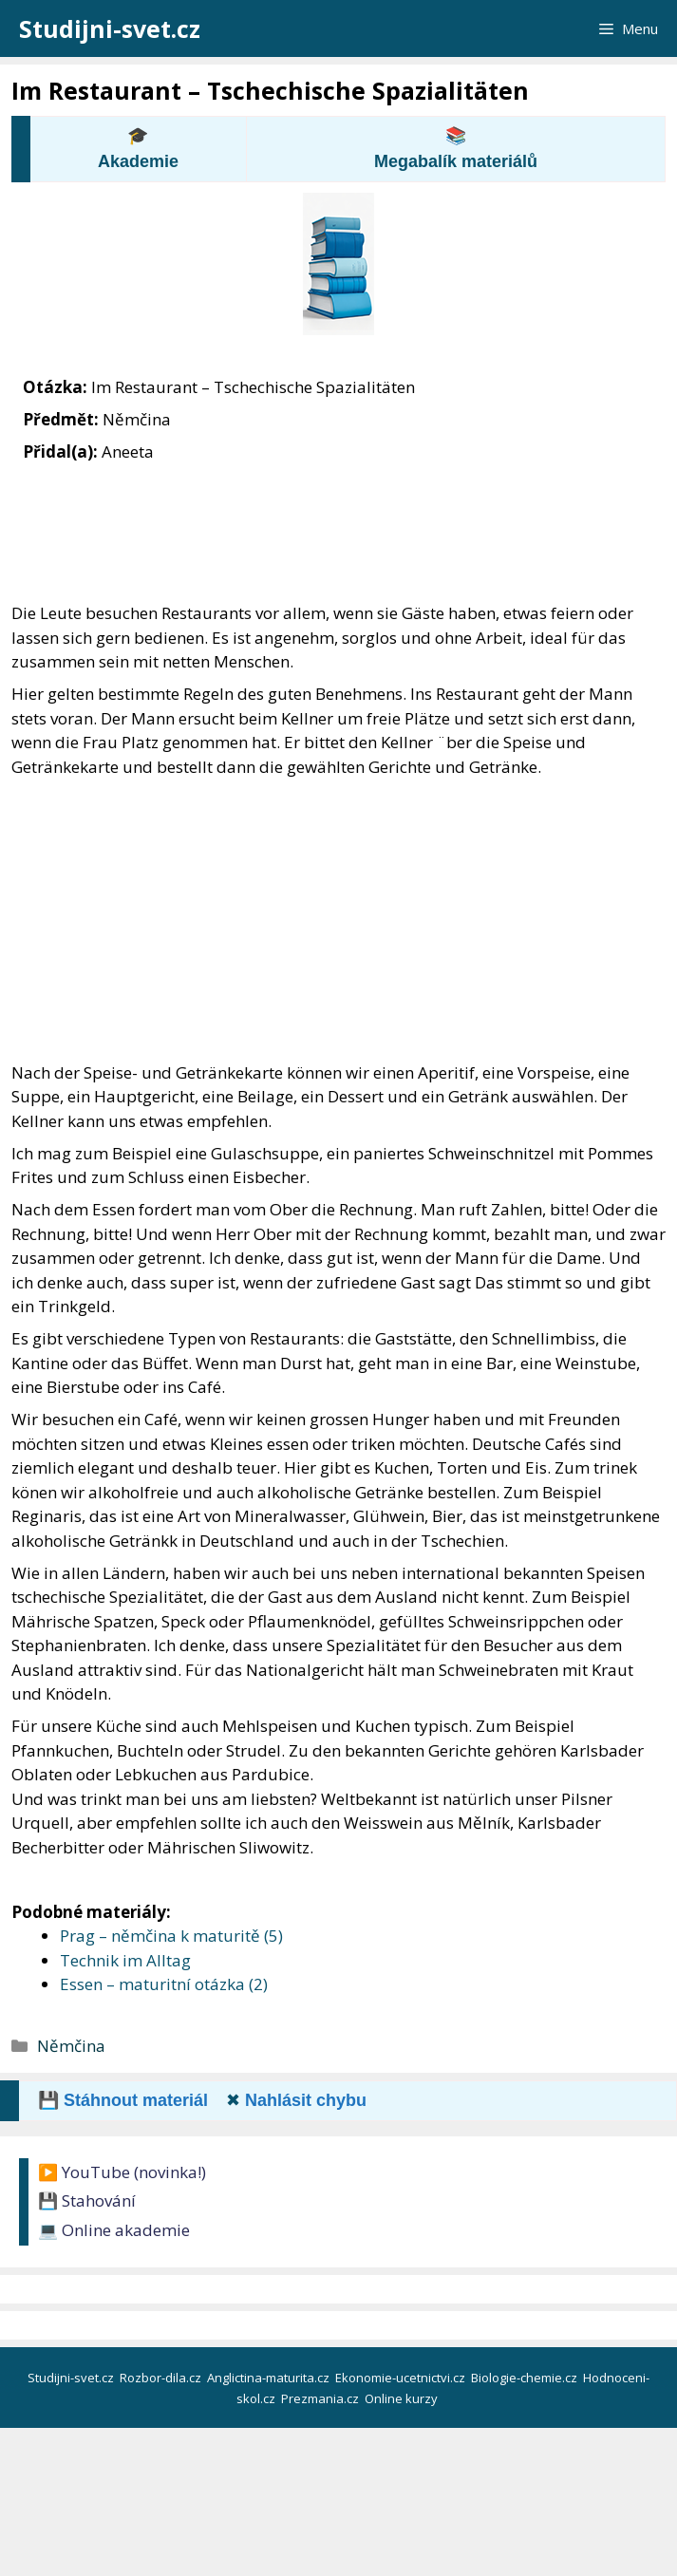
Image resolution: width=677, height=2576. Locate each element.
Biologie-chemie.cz (525, 2377)
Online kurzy (403, 2398)
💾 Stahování (87, 2200)
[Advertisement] (338, 920)
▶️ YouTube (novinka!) (122, 2172)
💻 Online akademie (114, 2230)
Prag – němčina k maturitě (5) (171, 1935)
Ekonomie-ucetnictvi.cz (401, 2377)
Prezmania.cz (321, 2398)
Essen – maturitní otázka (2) (164, 1984)
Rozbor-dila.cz (162, 2377)
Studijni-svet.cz (109, 28)
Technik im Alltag (125, 1960)
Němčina (71, 2046)
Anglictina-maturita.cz (269, 2377)
